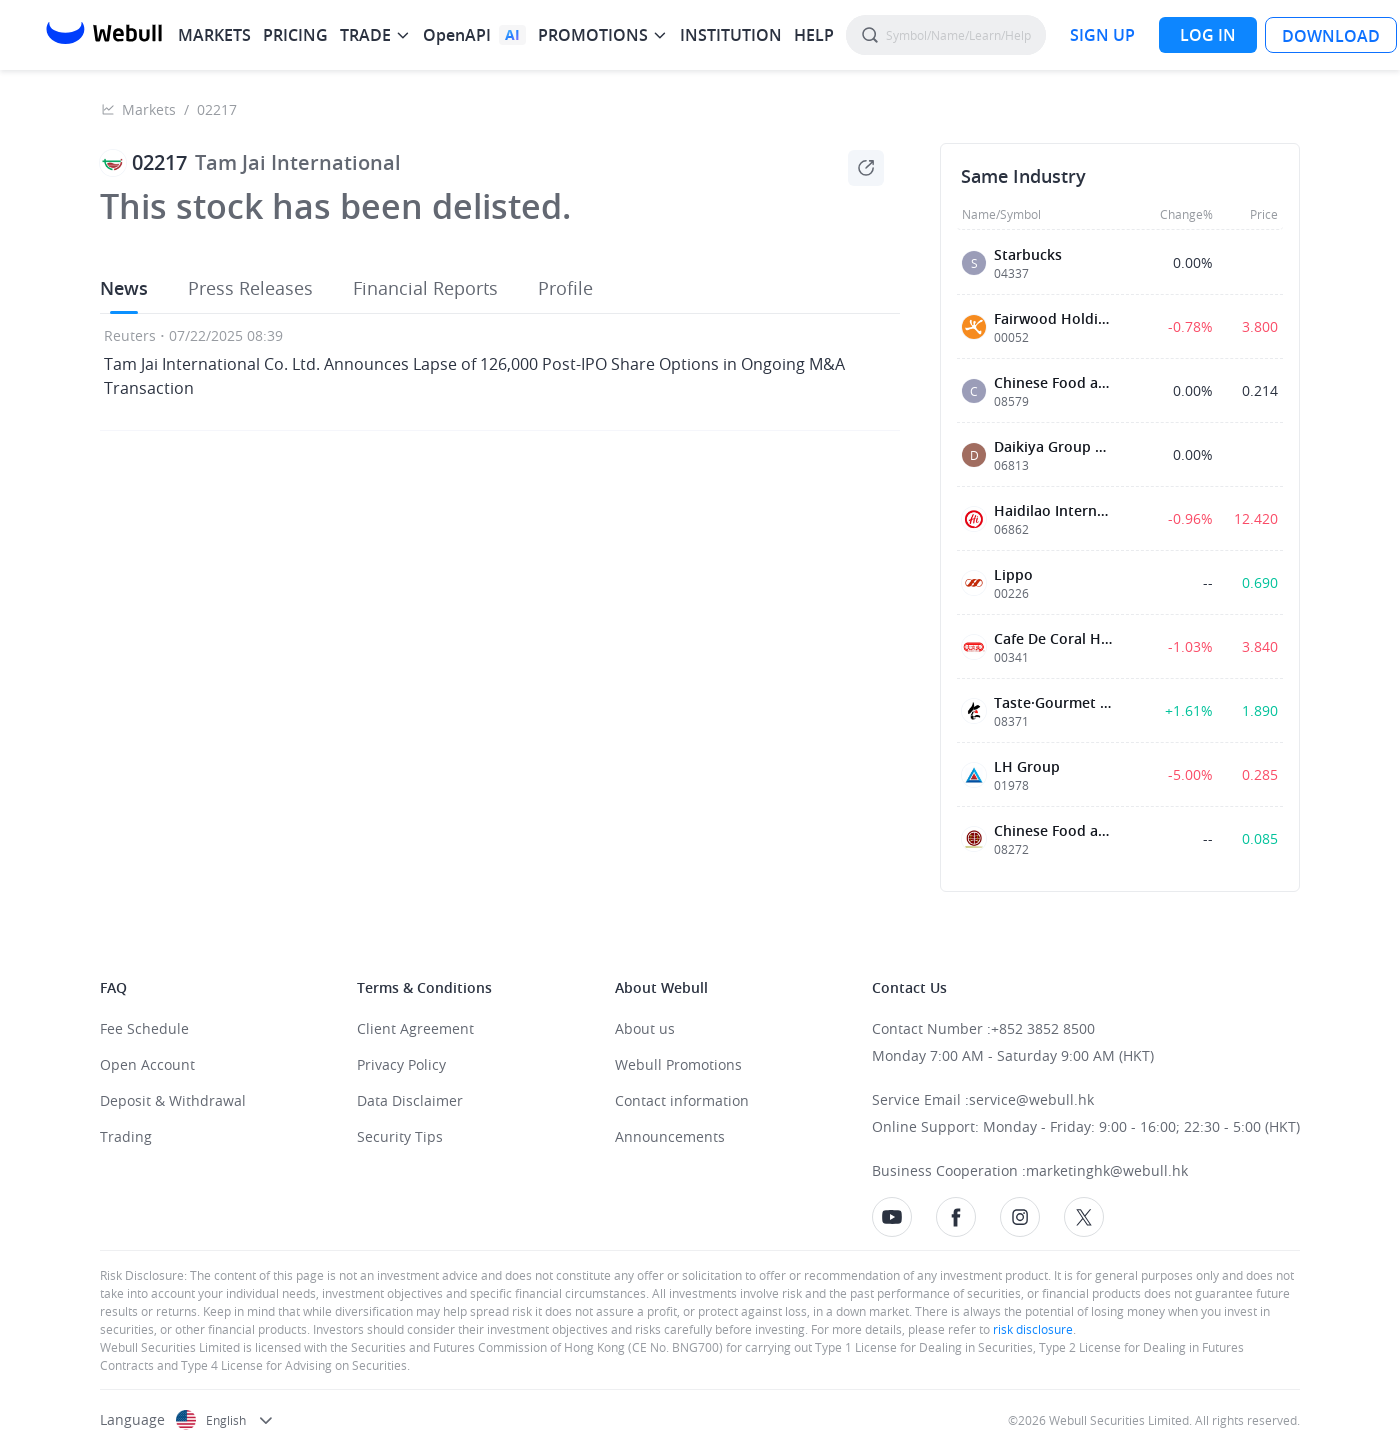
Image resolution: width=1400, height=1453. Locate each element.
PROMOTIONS (593, 35)
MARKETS (214, 35)
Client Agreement (415, 1028)
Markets (149, 109)
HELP (814, 35)
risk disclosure (1031, 1329)
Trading (126, 1136)
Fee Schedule (144, 1028)
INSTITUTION (731, 35)
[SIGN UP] (1102, 35)
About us (645, 1028)
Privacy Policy (401, 1064)
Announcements (670, 1136)
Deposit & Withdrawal (173, 1100)
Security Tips (400, 1136)
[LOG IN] (1208, 35)
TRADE (365, 35)
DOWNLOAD (1331, 36)
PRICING (295, 35)
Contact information (682, 1100)
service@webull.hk (1031, 1099)
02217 (217, 109)
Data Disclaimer (410, 1100)
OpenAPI (457, 35)
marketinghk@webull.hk (1107, 1170)
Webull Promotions (678, 1064)
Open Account (147, 1064)
